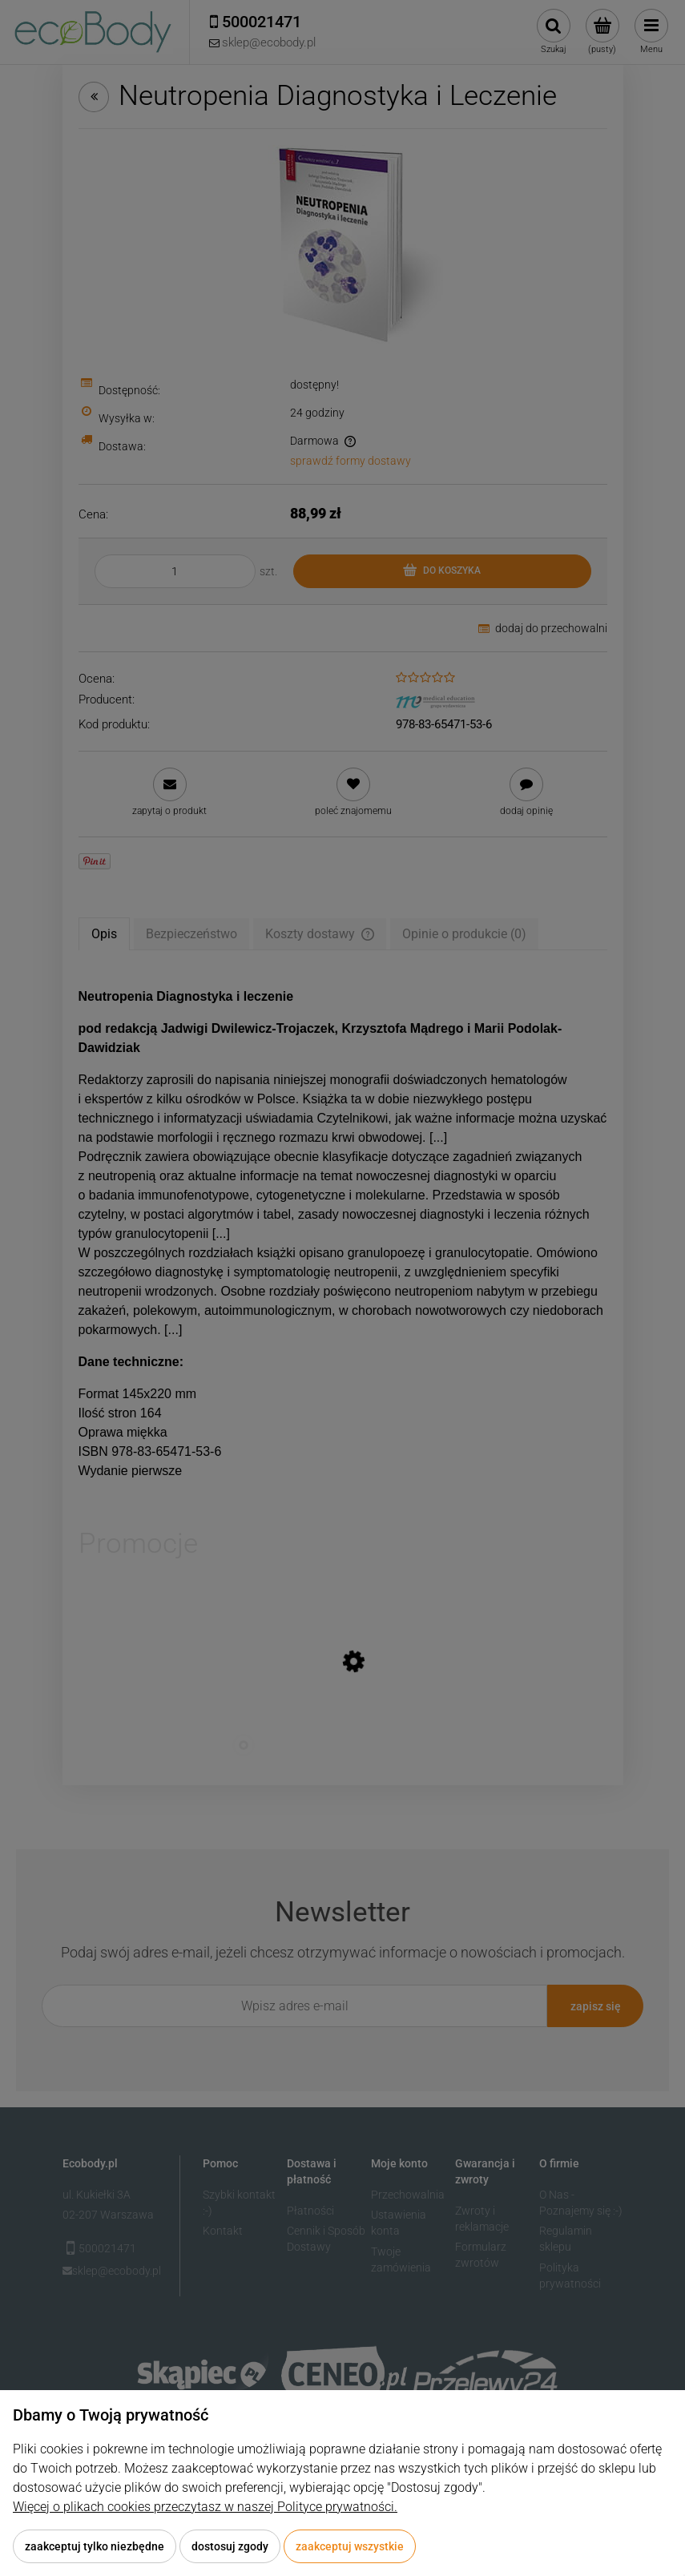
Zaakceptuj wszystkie (350, 2546)
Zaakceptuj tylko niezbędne (94, 2546)
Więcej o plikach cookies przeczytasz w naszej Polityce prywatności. (205, 2506)
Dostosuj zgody (229, 2546)
